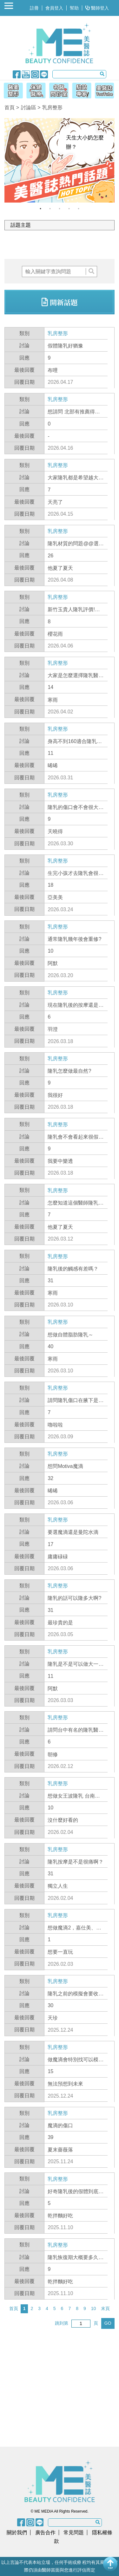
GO (107, 2323)
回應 (24, 358)
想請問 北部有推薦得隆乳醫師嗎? (74, 412)
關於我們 (17, 2532)
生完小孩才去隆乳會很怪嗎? (75, 873)
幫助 (74, 8)
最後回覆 (24, 370)
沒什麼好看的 (63, 1820)
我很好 (55, 1095)
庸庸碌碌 (58, 1556)
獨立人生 (58, 1886)
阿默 (53, 963)
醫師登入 (97, 8)
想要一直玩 (60, 1952)
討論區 (28, 107)
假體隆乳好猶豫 (65, 345)
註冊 (34, 8)
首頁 (9, 107)
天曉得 (55, 831)
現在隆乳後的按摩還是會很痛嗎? (75, 1005)
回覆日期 (24, 382)
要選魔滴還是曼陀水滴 (73, 1532)
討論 (24, 345)
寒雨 (53, 700)
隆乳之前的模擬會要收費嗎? (75, 1994)
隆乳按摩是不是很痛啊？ (75, 1861)
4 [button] (69, 209)
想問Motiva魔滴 (65, 1466)
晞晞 (53, 765)
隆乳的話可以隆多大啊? (74, 1598)
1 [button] (40, 209)
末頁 (105, 2308)
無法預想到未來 (65, 2083)
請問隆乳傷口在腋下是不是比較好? (75, 1401)
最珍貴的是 (60, 1622)
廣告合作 (45, 2532)
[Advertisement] (61, 245)
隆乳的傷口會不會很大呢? (73, 808)
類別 (24, 333)
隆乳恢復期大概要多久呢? (73, 2258)
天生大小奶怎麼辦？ (85, 142)
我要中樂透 (60, 1161)
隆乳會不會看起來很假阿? (73, 1137)
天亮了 (55, 502)
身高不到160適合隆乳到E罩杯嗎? (75, 742)
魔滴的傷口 (60, 2125)
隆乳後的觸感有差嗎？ (73, 1268)
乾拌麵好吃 (60, 2215)
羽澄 (53, 1029)
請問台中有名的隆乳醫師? (73, 1730)
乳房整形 (58, 333)
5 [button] (79, 209)
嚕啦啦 (55, 1425)
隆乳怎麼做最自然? (69, 1071)
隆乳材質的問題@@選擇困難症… (75, 544)
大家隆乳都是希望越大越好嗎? (75, 478)
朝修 (53, 1754)
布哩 (53, 370)
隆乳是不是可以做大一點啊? (75, 1664)
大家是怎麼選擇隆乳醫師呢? (75, 676)
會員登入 (54, 8)
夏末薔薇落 (60, 2149)
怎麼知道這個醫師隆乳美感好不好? (75, 1203)
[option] (59, 160)
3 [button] (59, 209)
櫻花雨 (55, 634)
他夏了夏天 (60, 568)
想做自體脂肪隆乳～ (70, 1334)
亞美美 (55, 897)
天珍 (53, 2018)
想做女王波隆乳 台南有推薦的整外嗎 (74, 1796)
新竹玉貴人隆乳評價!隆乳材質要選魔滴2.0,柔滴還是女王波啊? (75, 610)
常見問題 (73, 2532)
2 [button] (50, 209)
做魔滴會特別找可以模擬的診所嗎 (75, 2060)
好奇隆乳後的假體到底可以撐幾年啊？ (75, 2192)
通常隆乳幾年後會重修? (74, 939)
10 (93, 2308)
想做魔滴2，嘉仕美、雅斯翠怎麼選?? (74, 1928)
